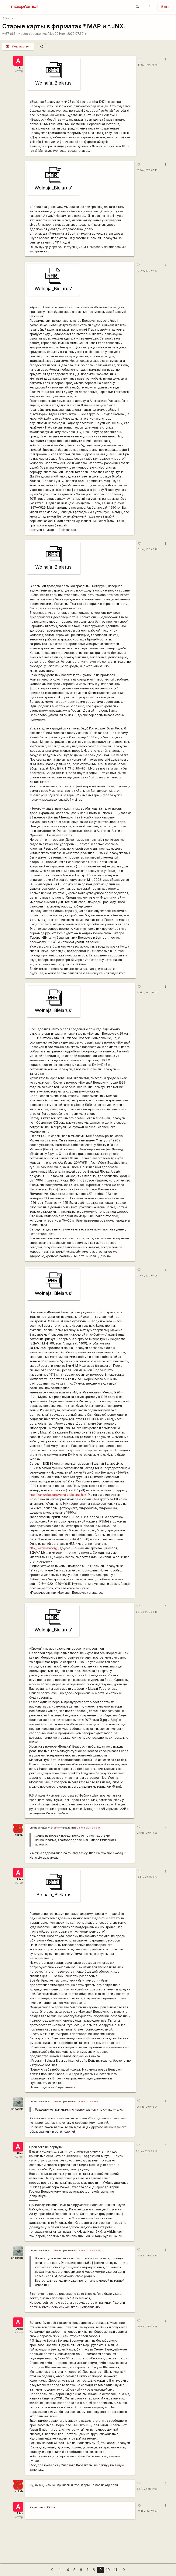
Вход (165, 6)
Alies (51, 33)
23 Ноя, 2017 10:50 (146, 1855)
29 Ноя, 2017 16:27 (146, 2511)
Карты (8, 18)
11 (115, 2570)
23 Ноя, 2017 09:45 (146, 1634)
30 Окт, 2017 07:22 (146, 275)
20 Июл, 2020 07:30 (71, 33)
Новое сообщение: (32, 33)
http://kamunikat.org (43, 1570)
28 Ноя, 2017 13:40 (146, 2278)
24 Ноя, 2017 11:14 (146, 1899)
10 (108, 2570)
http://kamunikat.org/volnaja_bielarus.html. (58, 1517)
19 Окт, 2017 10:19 (146, 65)
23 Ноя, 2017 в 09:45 (88, 1850)
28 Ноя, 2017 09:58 (146, 2173)
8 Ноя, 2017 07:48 (146, 558)
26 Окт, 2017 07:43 (146, 174)
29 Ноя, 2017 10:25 (146, 2349)
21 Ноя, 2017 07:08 (146, 1293)
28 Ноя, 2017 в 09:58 (88, 2272)
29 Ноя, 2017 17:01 (146, 2533)
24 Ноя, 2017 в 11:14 (88, 2123)
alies (56, 1850)
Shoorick (17, 2131)
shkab (19, 1857)
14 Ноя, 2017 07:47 (146, 1010)
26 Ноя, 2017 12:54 (146, 2129)
